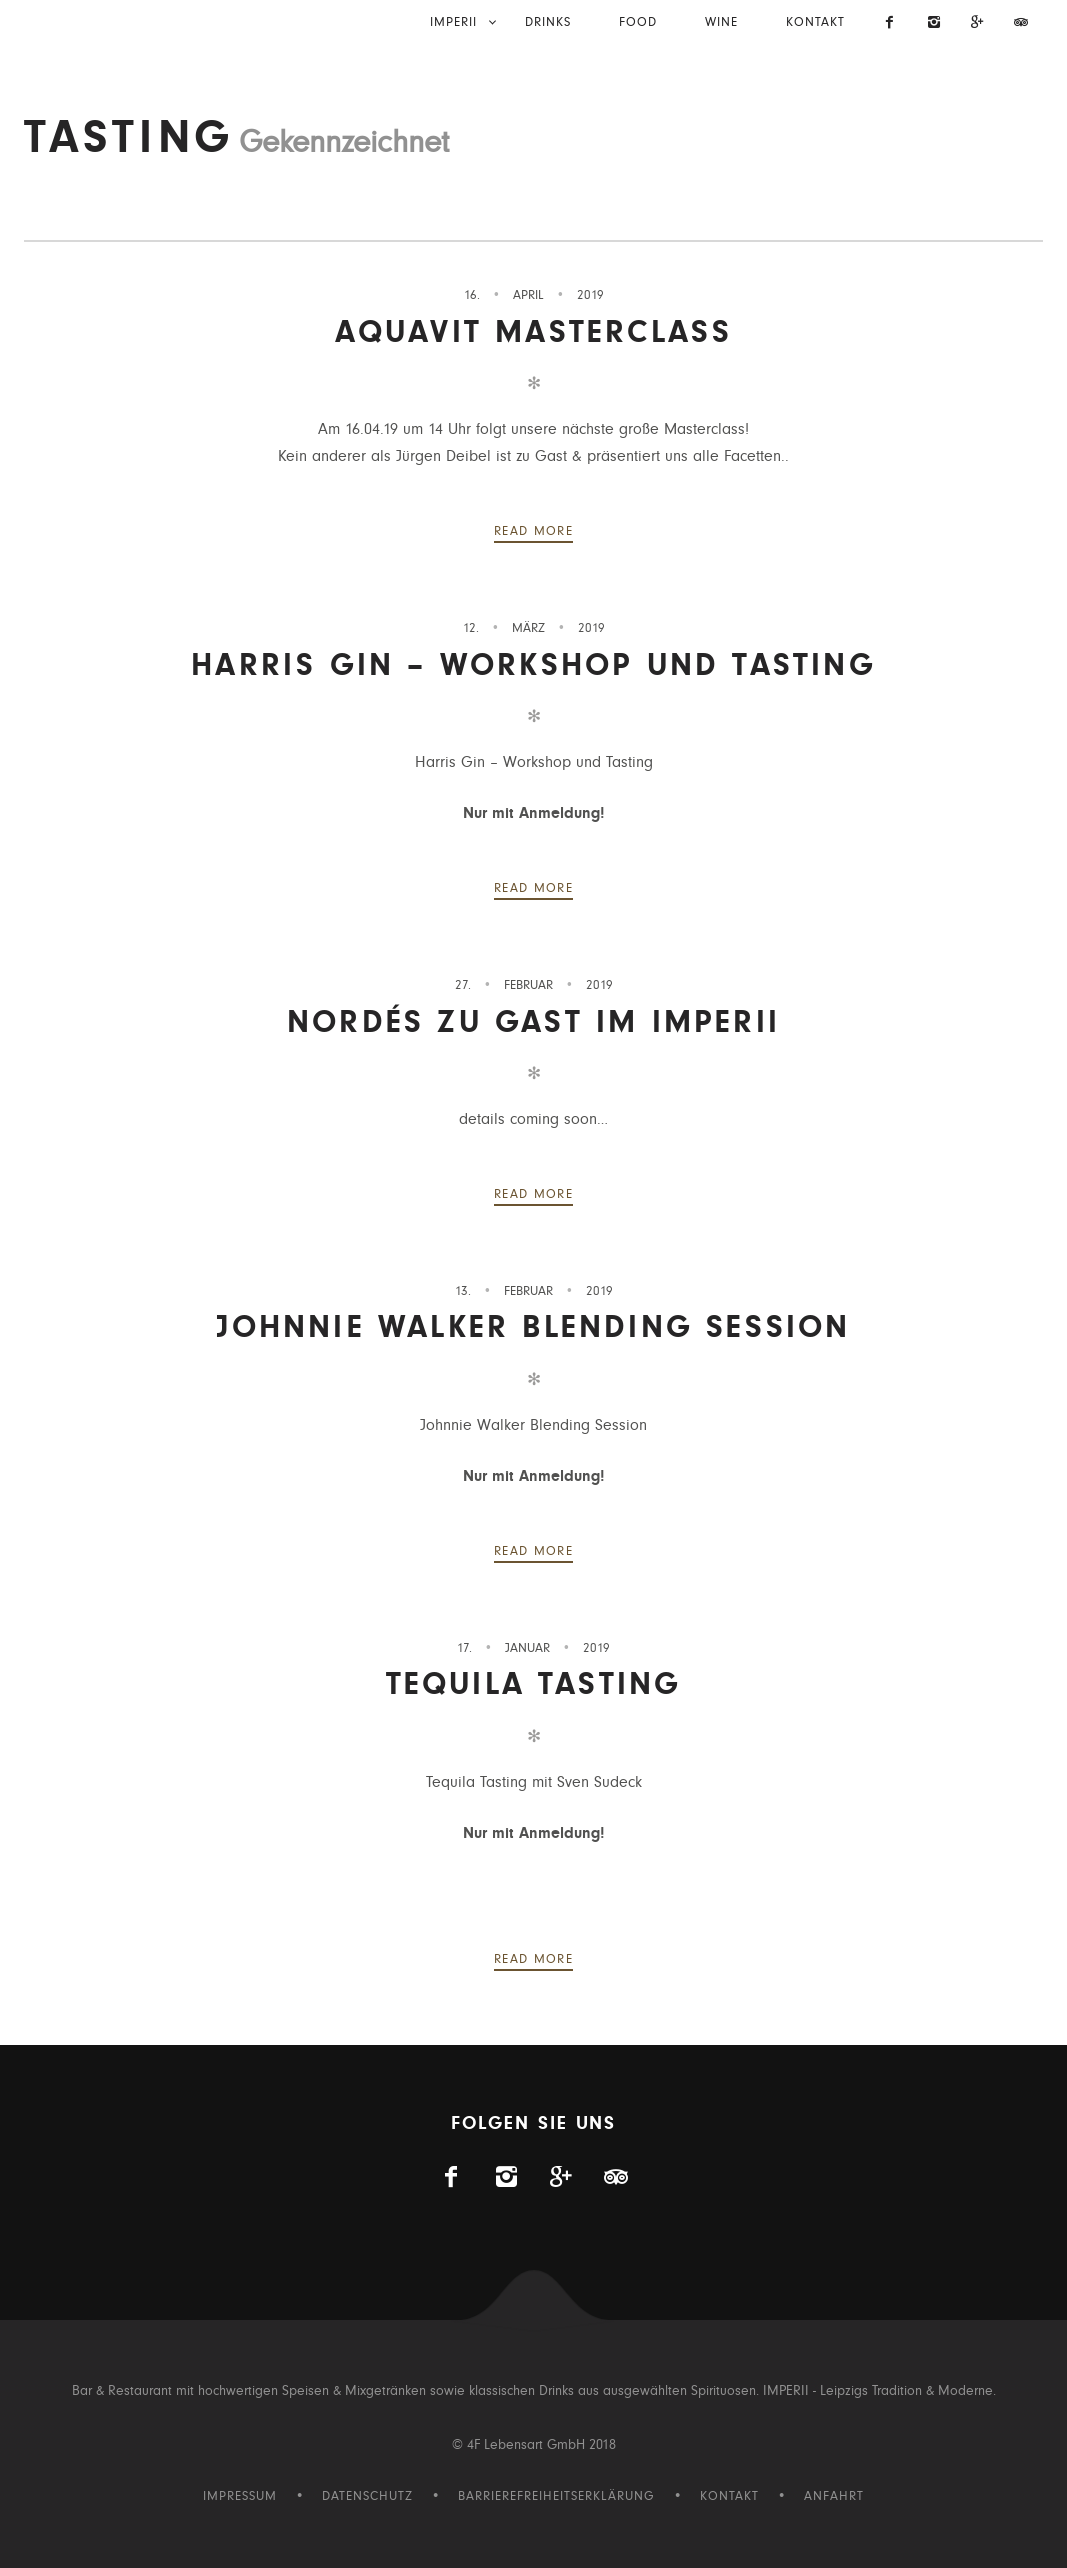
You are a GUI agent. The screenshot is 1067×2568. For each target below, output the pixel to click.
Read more (533, 531)
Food (638, 22)
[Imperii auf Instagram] (934, 24)
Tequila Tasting (534, 1684)
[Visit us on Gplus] (978, 24)
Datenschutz (367, 2496)
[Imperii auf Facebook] (891, 24)
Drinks (548, 22)
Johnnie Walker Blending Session (533, 1327)
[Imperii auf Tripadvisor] (1021, 24)
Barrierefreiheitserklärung (556, 2496)
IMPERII (453, 22)
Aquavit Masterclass (534, 332)
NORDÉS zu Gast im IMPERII (533, 1022)
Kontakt (815, 22)
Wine (721, 22)
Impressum (240, 2496)
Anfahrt (834, 2496)
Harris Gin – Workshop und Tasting (533, 665)
